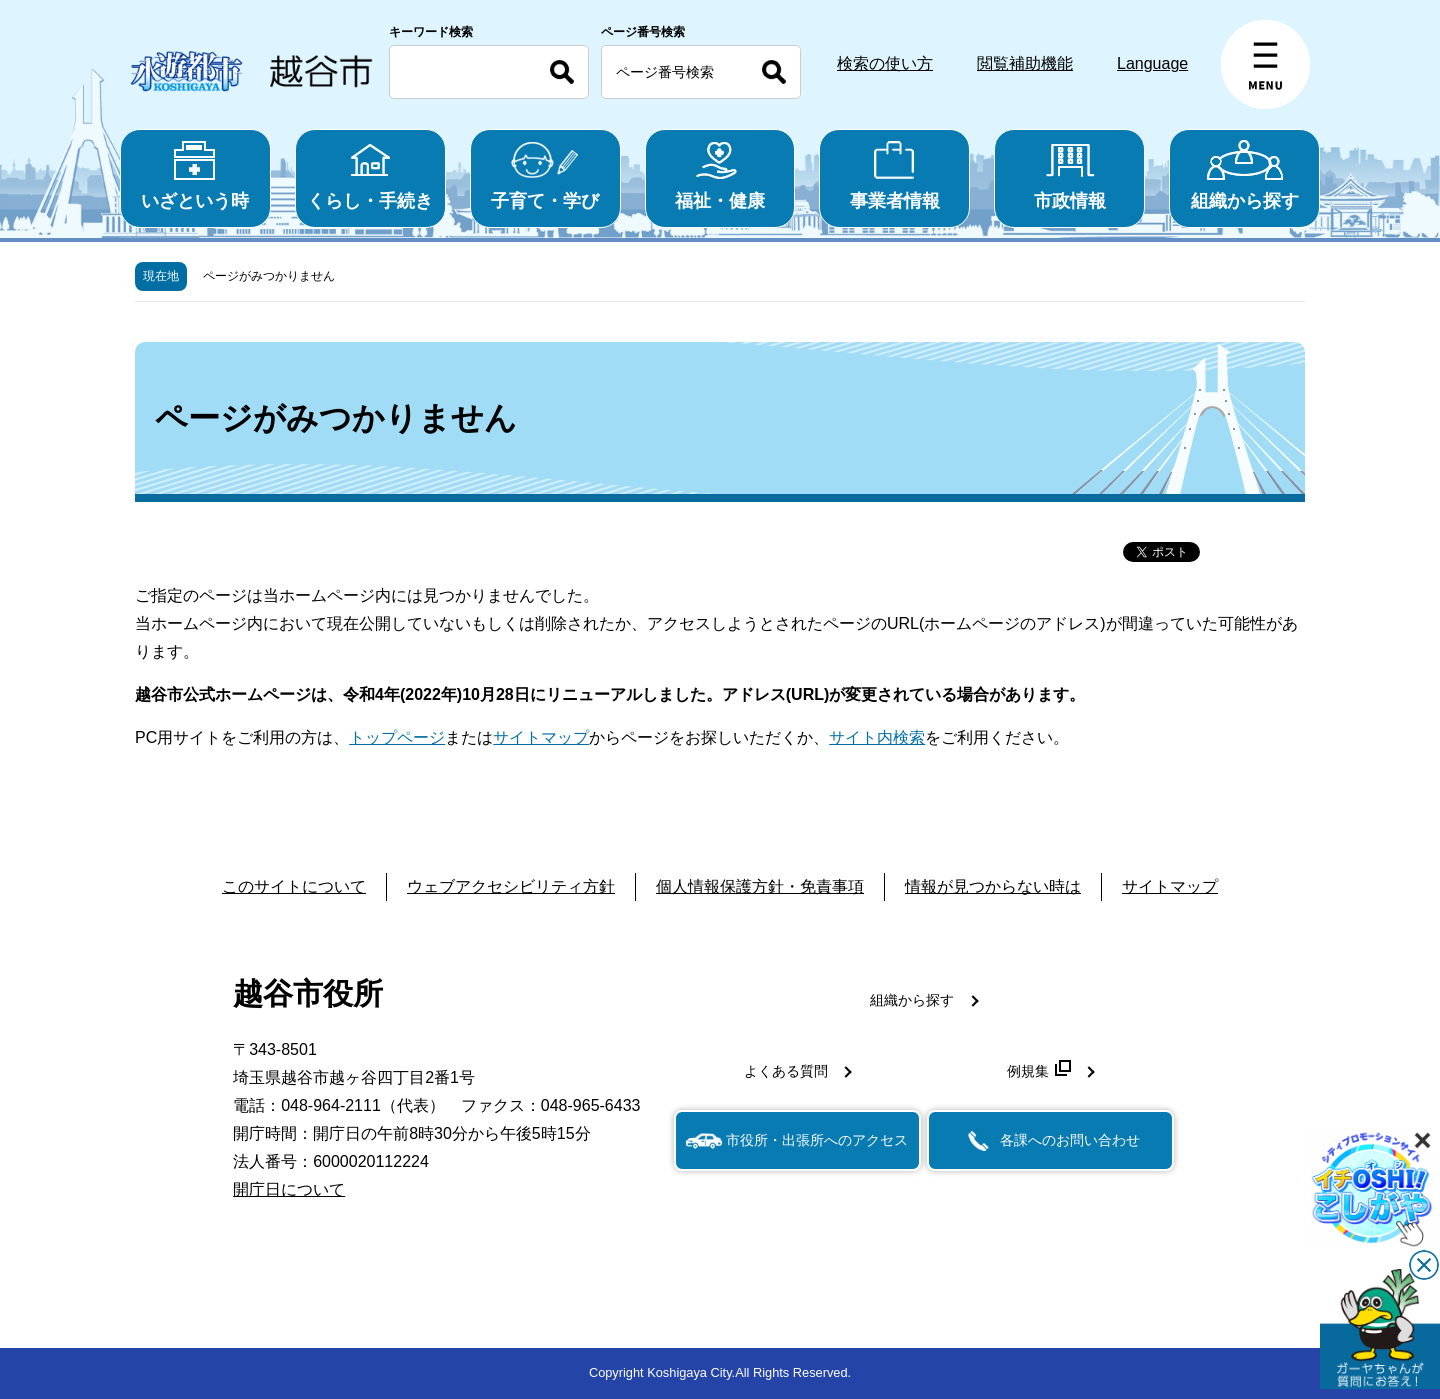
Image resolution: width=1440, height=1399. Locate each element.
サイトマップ (541, 737)
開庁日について (289, 1189)
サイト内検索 (877, 737)
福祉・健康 (720, 175)
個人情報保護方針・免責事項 (760, 886)
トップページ (397, 737)
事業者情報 (894, 175)
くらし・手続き (370, 175)
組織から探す (1244, 175)
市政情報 (1069, 175)
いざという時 (195, 175)
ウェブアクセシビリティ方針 (511, 886)
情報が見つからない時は (993, 886)
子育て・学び (545, 175)
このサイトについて (294, 886)
